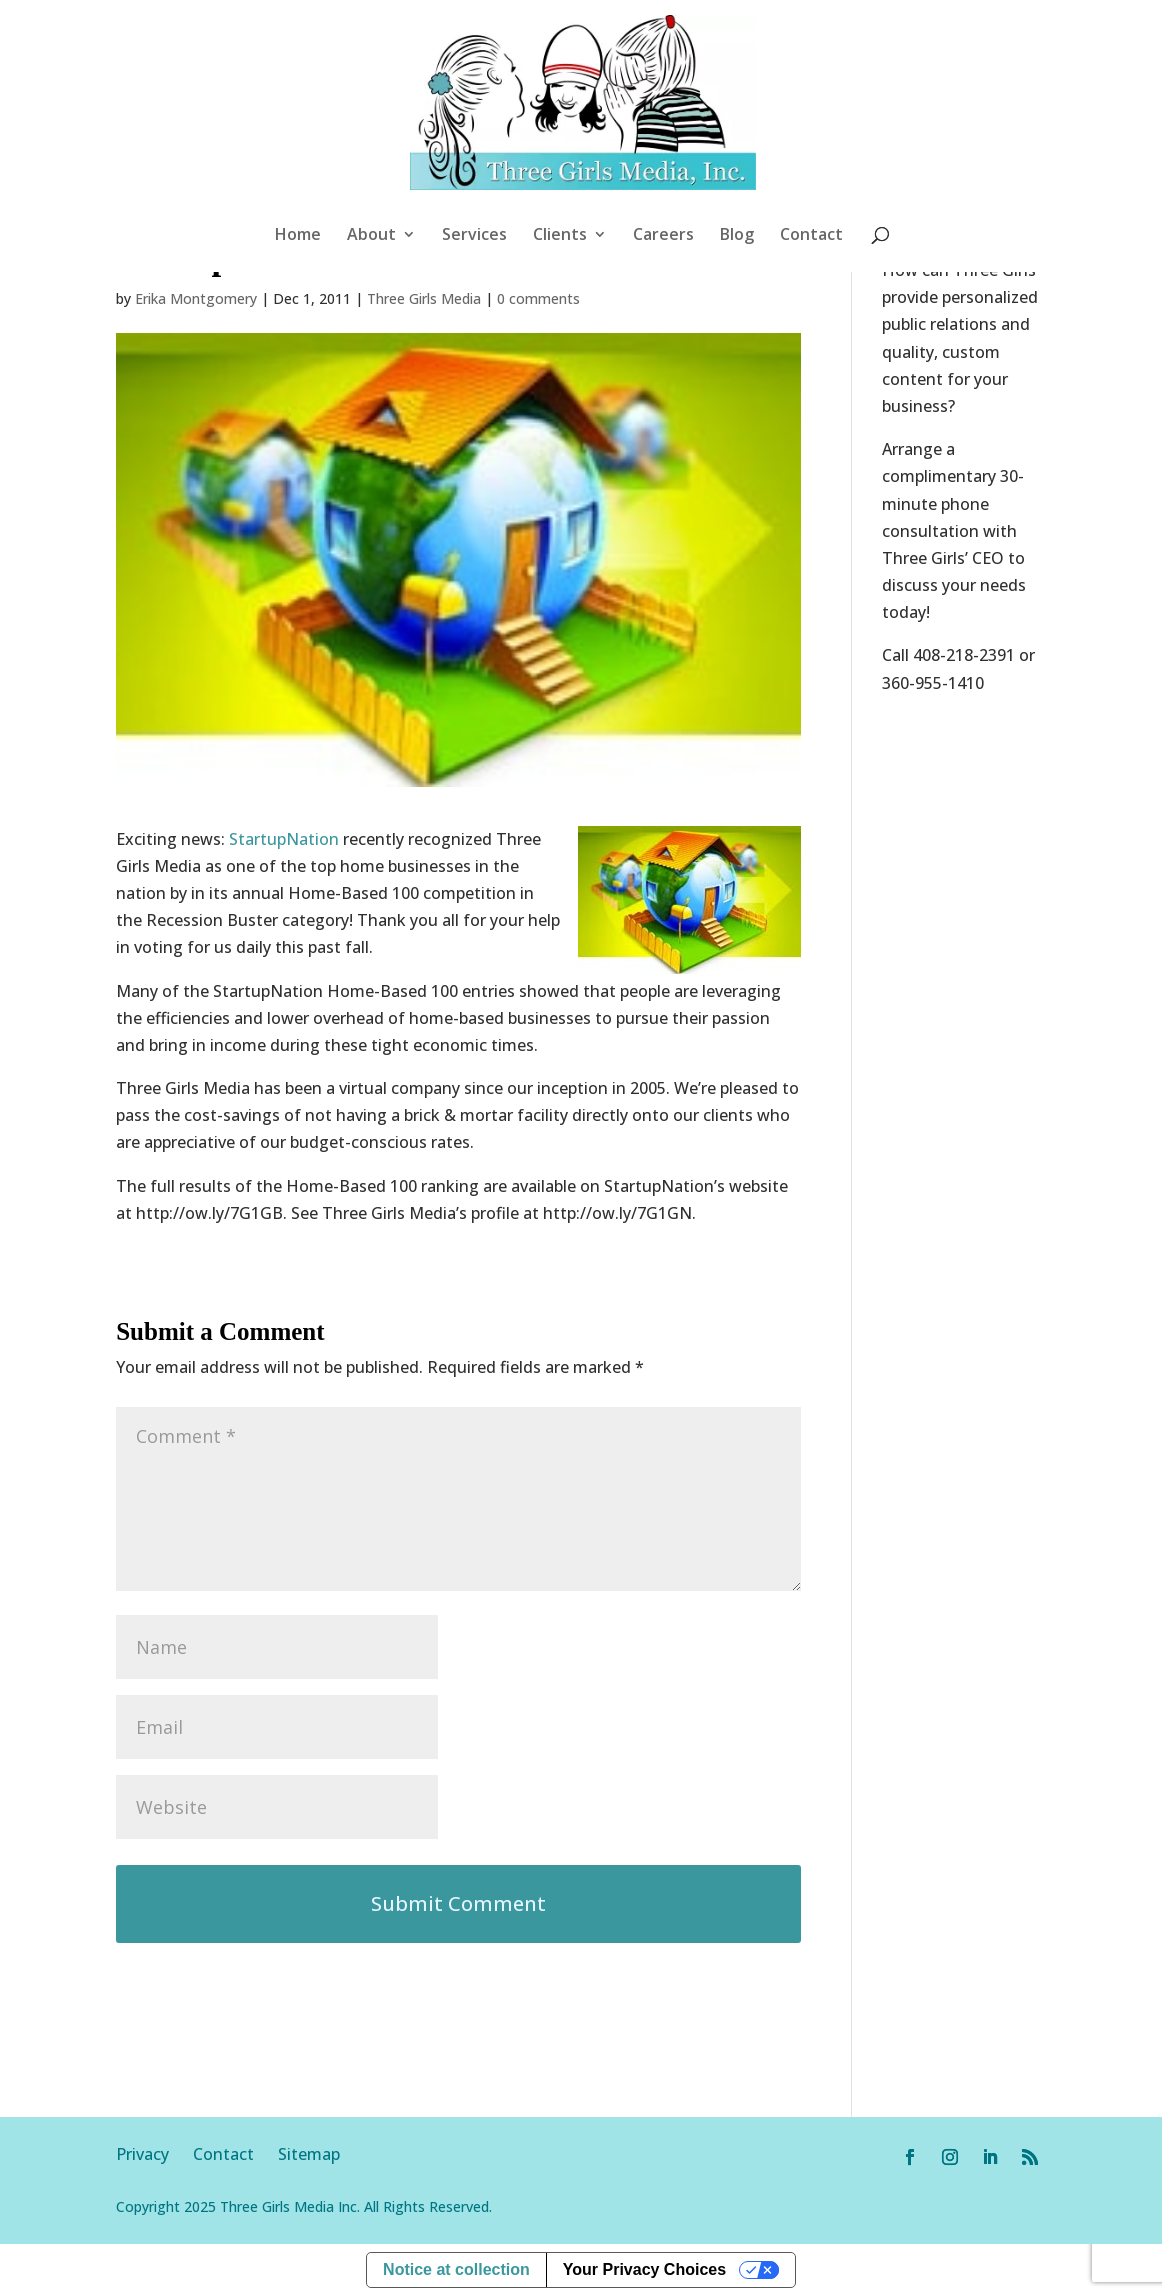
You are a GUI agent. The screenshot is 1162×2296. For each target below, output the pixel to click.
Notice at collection (456, 2269)
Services (474, 236)
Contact (811, 236)
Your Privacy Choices (644, 2269)
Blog (737, 236)
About (371, 236)
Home (298, 236)
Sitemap (309, 2154)
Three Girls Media (424, 298)
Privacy (154, 2154)
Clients (560, 236)
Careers (663, 236)
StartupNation (284, 839)
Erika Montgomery (196, 298)
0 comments (538, 298)
